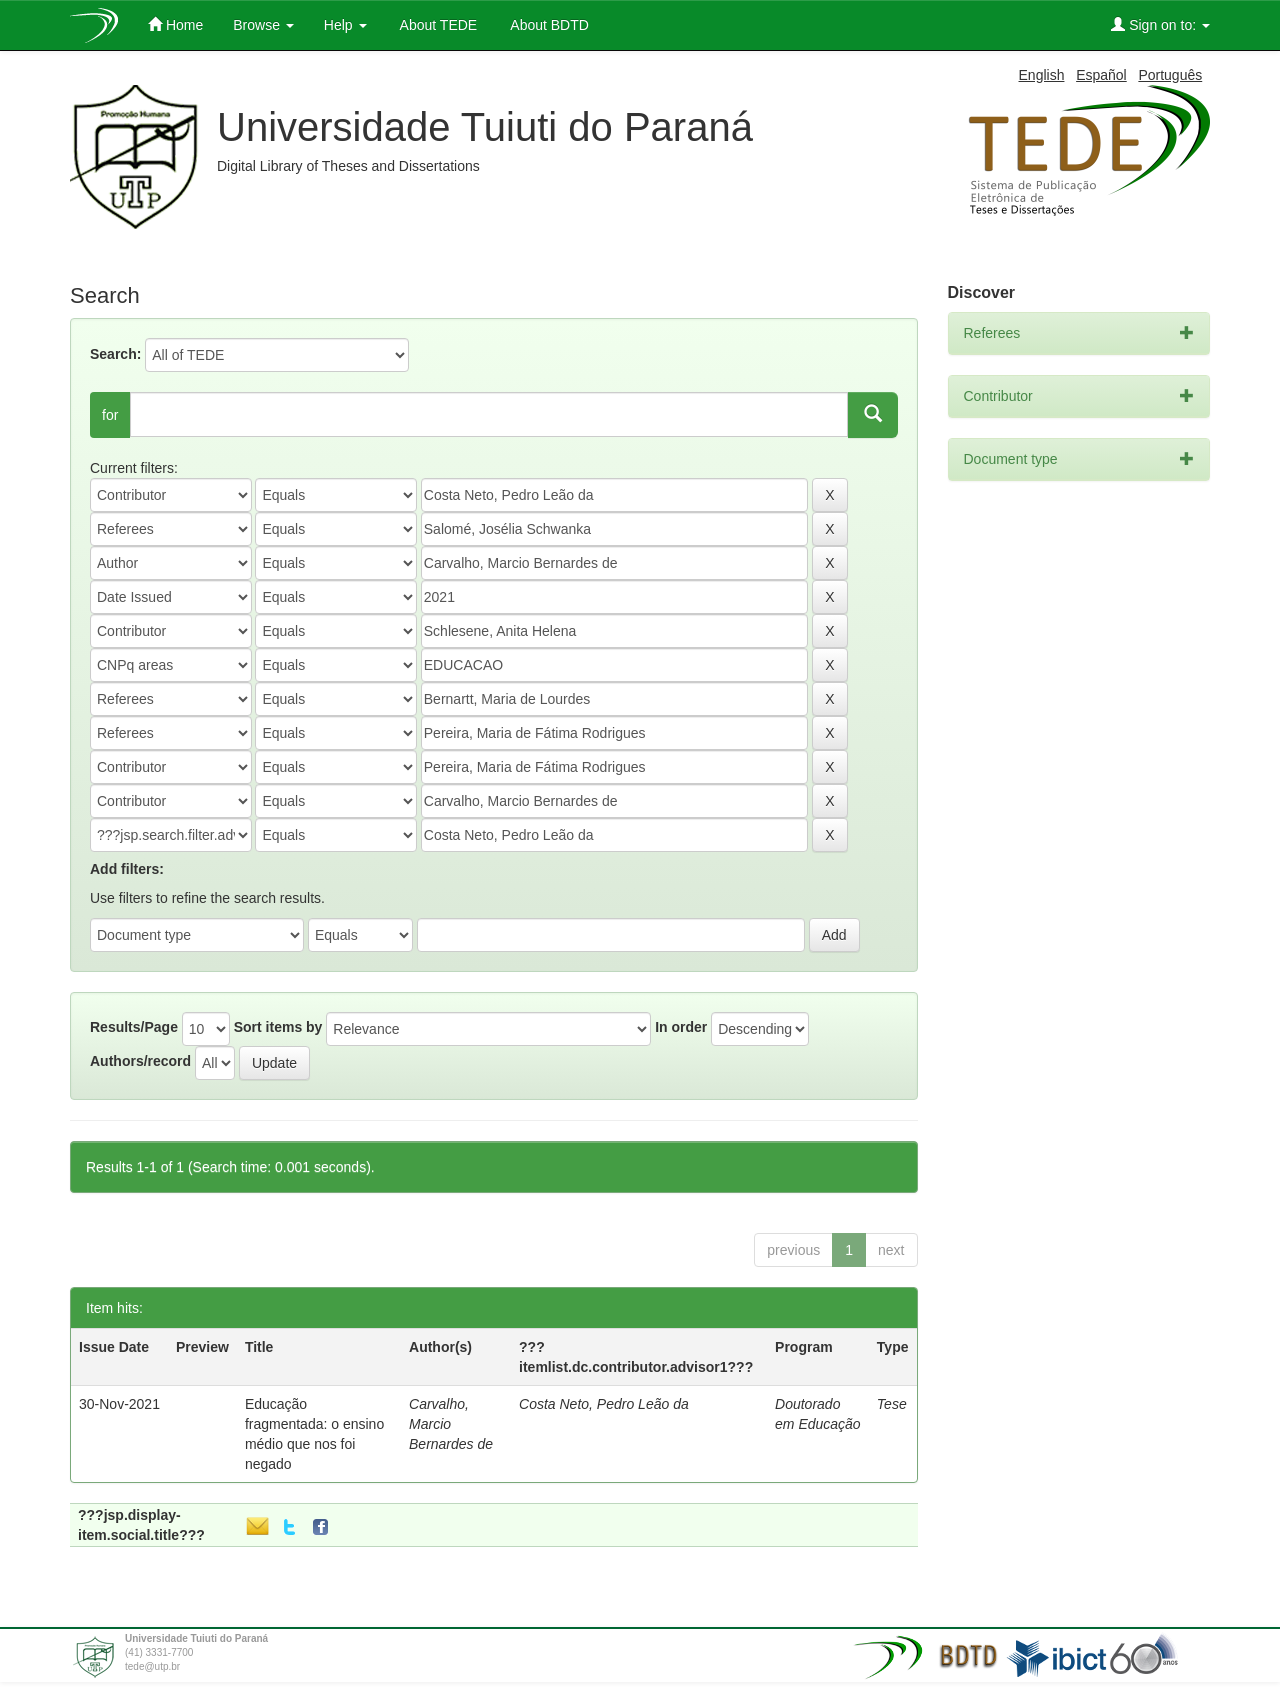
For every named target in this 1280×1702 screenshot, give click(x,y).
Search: (115, 354)
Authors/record (140, 1061)
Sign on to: (1160, 24)
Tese (892, 1404)
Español (1101, 75)
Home (175, 24)
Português (1170, 75)
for (110, 415)
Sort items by (278, 1027)
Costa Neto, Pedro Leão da (604, 1404)
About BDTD (548, 25)
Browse (263, 25)
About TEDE (437, 25)
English (1042, 75)
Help (345, 25)
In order (681, 1027)
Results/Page (134, 1027)
